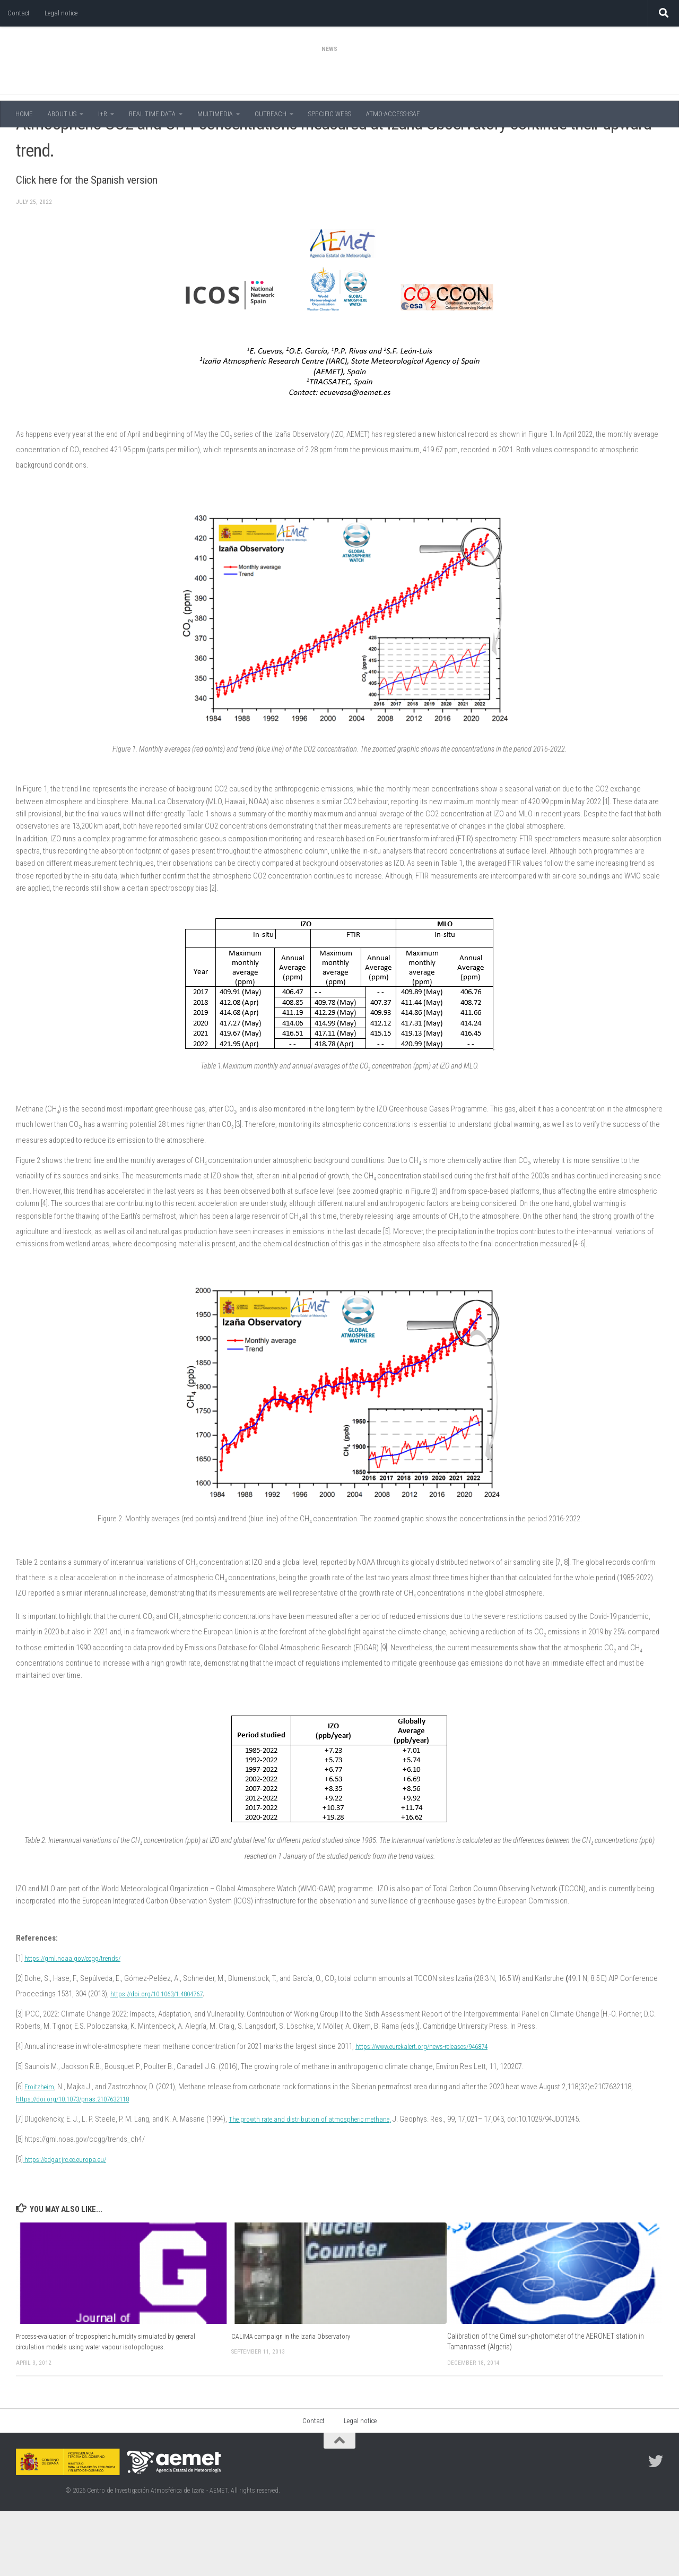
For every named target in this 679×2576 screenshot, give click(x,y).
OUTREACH (270, 114)
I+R (102, 114)
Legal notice (61, 13)
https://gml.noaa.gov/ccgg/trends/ (77, 2023)
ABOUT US (62, 114)
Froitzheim (40, 2151)
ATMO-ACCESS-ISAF (393, 114)
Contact (18, 13)
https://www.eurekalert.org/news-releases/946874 (433, 2111)
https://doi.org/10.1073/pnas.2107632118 (78, 2163)
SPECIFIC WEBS (329, 114)
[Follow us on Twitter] (655, 2526)
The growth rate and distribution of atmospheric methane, (317, 2184)
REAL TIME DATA (152, 114)
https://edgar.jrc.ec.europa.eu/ (70, 2224)
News (25, 143)
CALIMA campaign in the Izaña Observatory (294, 2401)
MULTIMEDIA (215, 114)
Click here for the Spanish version (126, 242)
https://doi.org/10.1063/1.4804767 (161, 2058)
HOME (24, 114)
